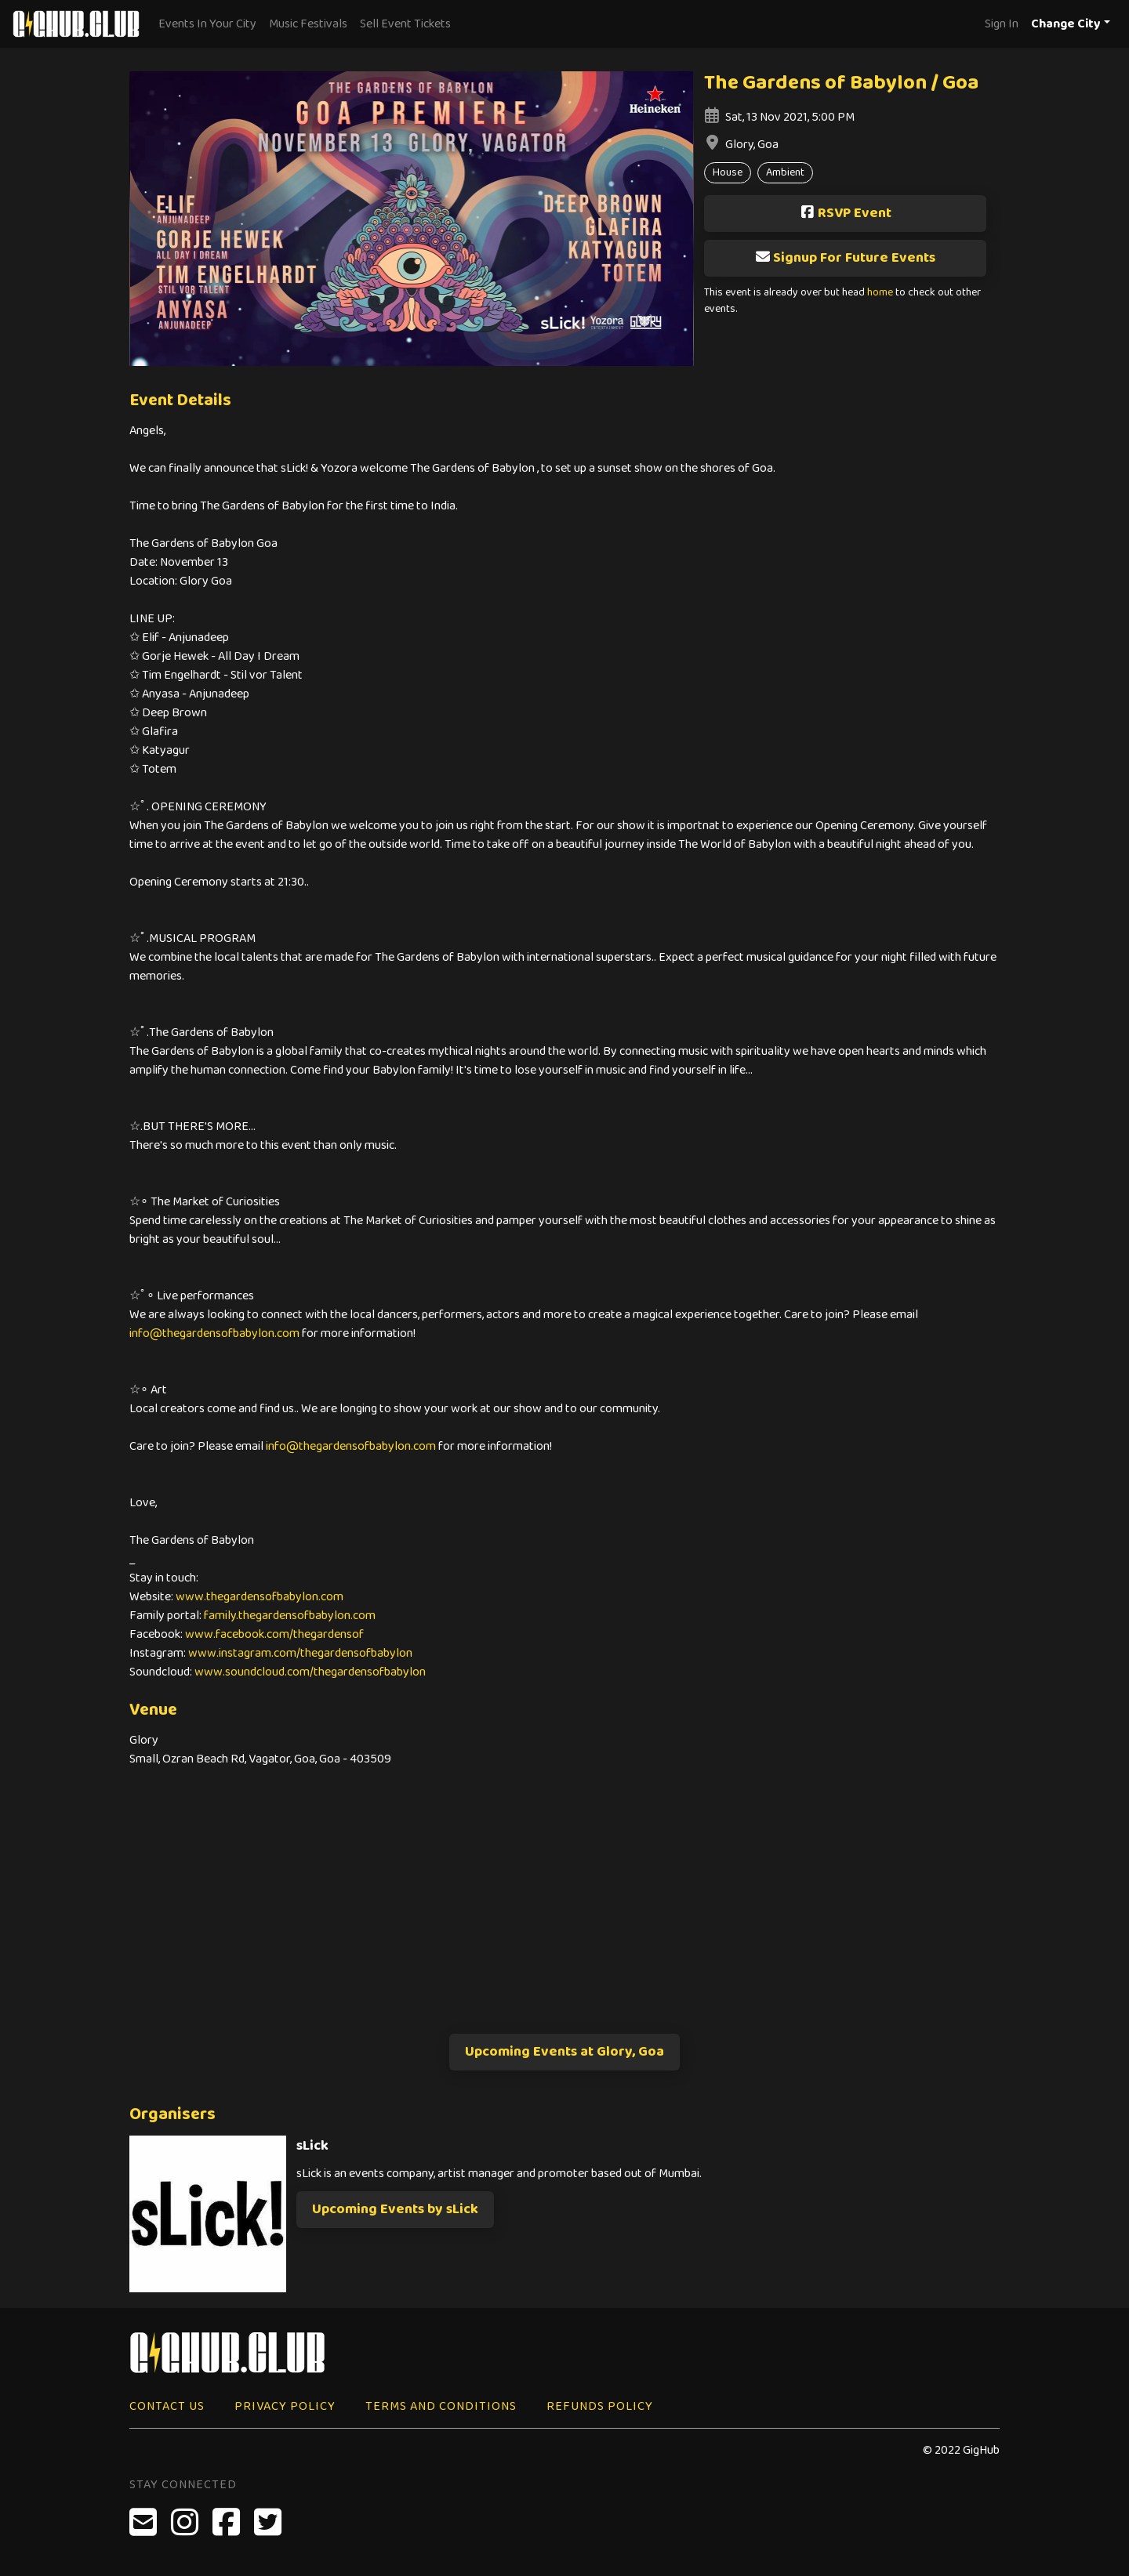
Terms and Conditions (441, 2406)
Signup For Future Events (845, 257)
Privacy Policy (285, 2406)
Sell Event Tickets (405, 24)
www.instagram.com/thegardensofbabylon (300, 1653)
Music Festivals (308, 24)
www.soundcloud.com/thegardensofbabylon (310, 1672)
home (880, 293)
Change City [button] (1066, 24)
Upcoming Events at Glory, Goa (564, 2051)
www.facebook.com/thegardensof (274, 1634)
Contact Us (167, 2406)
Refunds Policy (599, 2406)
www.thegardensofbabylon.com (259, 1596)
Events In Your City (207, 24)
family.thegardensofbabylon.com (290, 1615)
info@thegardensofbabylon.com (214, 1333)
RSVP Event (845, 213)
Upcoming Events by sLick (395, 2209)
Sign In (1001, 24)
